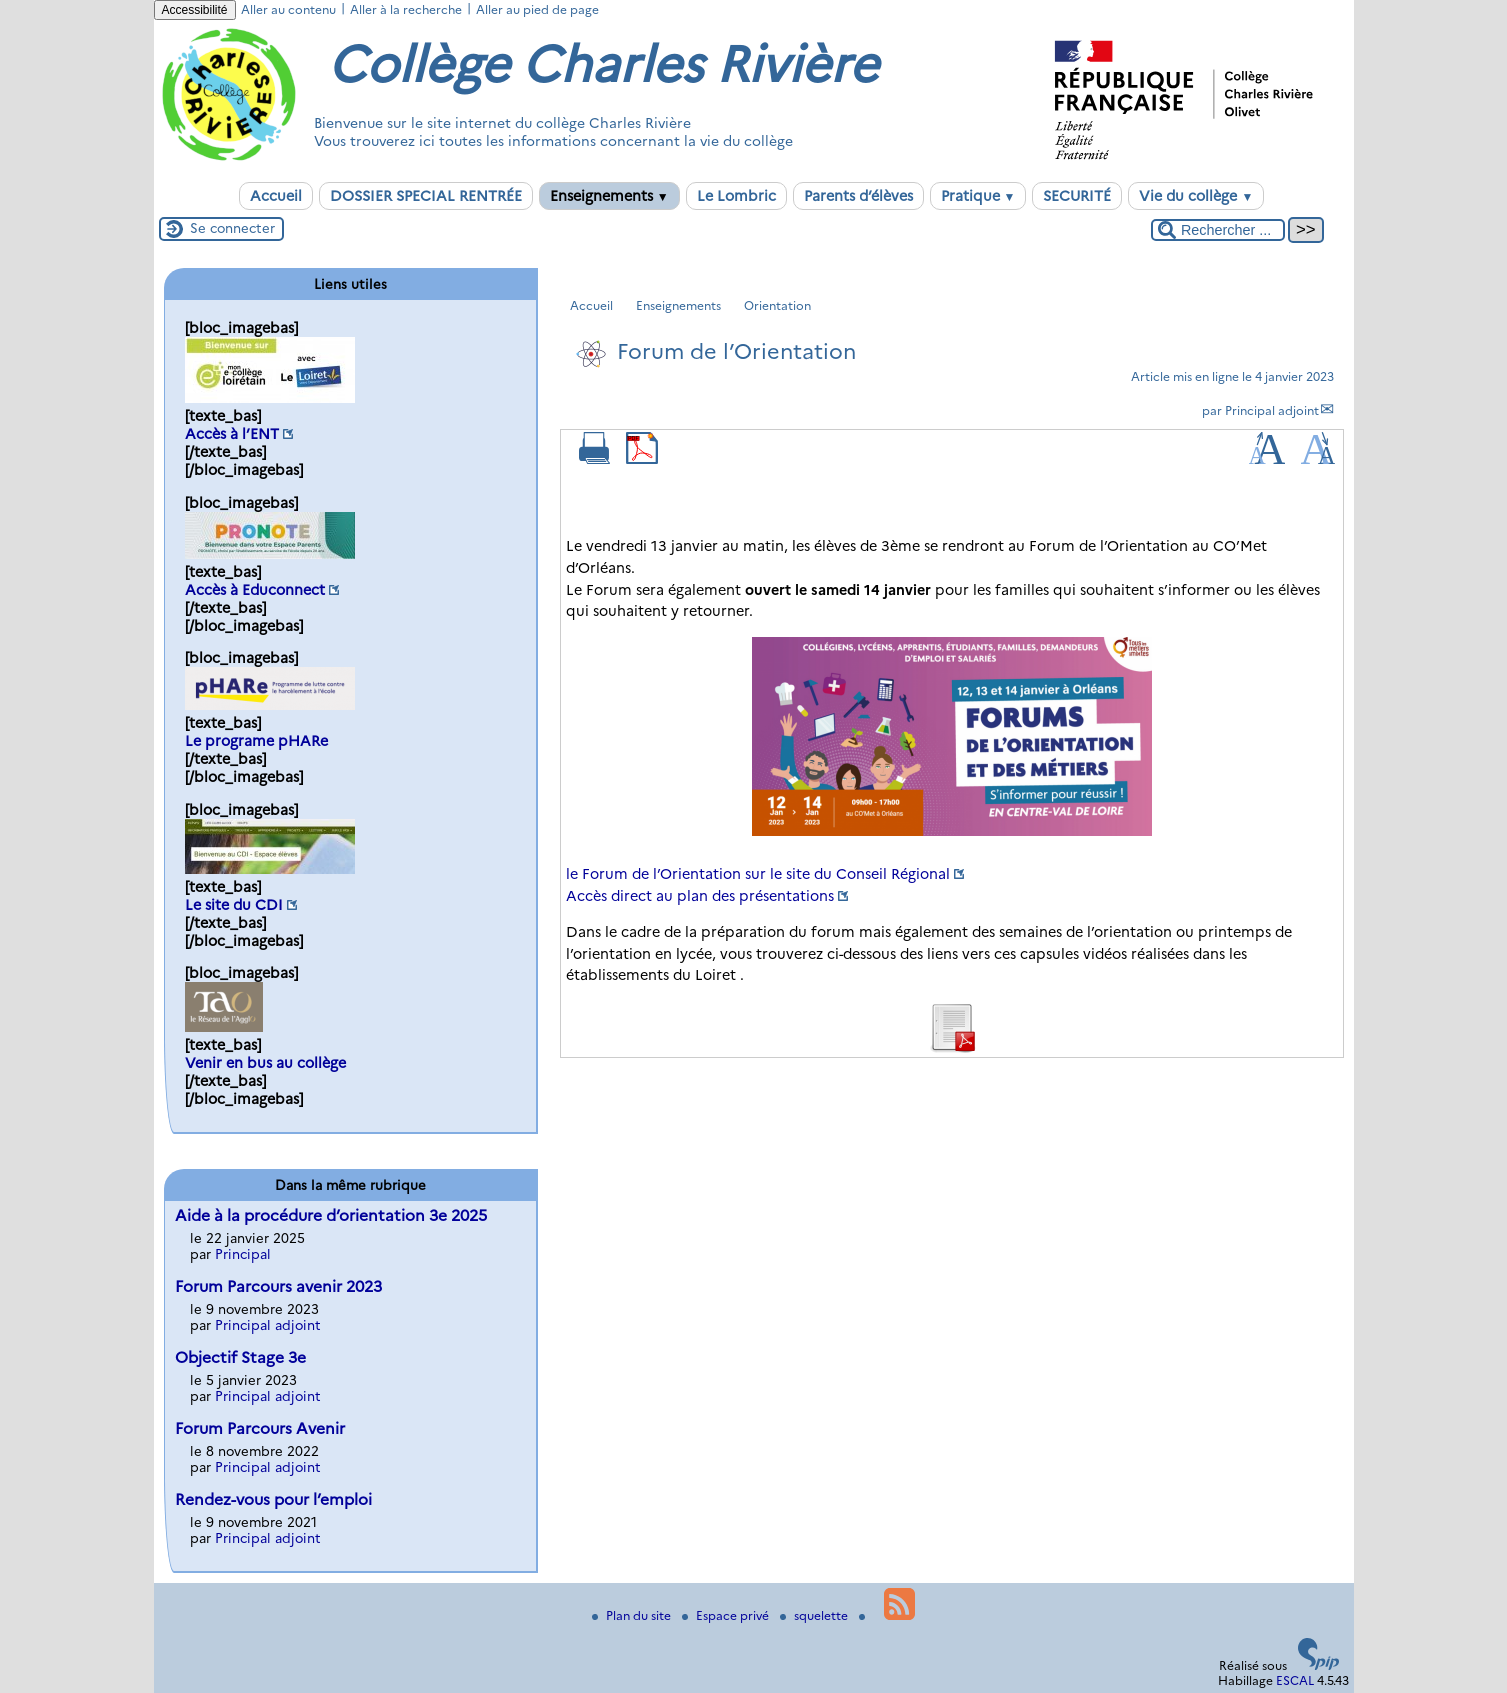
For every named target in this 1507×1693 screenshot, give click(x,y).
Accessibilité (195, 10)
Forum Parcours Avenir (260, 1428)
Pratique (978, 196)
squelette (815, 1615)
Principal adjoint (1272, 410)
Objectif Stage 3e (240, 1357)
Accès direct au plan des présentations (700, 896)
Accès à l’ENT (232, 434)
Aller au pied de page (537, 9)
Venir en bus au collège (265, 1063)
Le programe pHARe (256, 741)
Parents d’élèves (858, 196)
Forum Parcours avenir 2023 (278, 1286)
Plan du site (633, 1615)
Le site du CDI (234, 905)
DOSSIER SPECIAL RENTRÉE (426, 196)
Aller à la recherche (406, 9)
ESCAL (1295, 1680)
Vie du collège (1196, 196)
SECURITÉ (1077, 196)
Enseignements (609, 196)
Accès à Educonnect (255, 590)
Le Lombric (736, 196)
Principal (243, 1254)
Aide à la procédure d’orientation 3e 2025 (331, 1215)
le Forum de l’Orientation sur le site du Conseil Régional (758, 874)
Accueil (276, 196)
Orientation (777, 305)
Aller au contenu (288, 9)
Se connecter (232, 228)
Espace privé (727, 1615)
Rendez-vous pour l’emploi (273, 1499)
